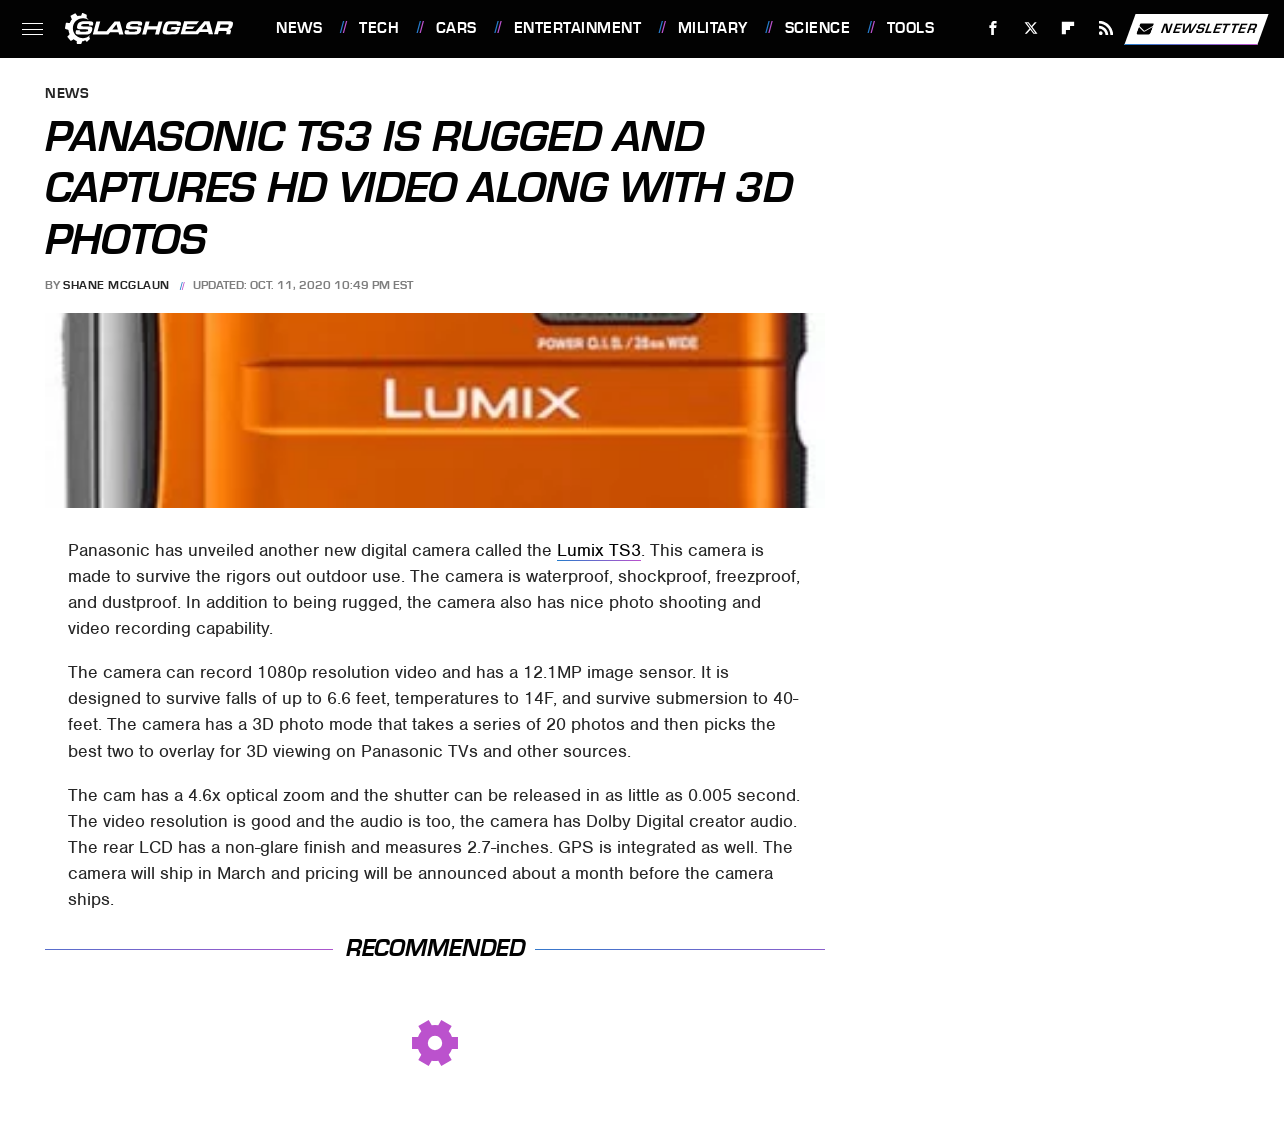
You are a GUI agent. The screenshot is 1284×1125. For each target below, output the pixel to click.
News (299, 28)
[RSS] (1106, 28)
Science (818, 28)
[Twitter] (1030, 28)
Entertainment (578, 28)
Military (713, 28)
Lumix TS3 (599, 550)
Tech (379, 28)
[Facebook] (993, 28)
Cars (456, 28)
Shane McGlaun (116, 285)
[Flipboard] (1068, 28)
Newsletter (1196, 29)
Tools (911, 28)
